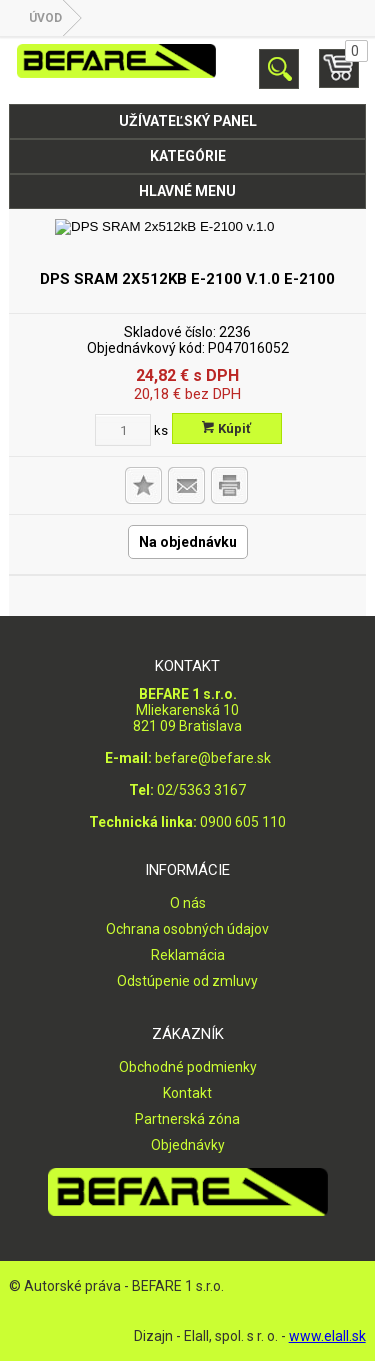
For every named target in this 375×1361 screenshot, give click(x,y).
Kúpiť (226, 428)
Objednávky (188, 1145)
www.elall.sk (327, 1336)
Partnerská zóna (187, 1119)
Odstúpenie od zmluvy (187, 981)
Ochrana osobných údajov (187, 929)
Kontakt (187, 1093)
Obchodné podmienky (188, 1067)
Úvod (45, 18)
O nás (188, 903)
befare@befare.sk (213, 758)
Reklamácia (188, 955)
